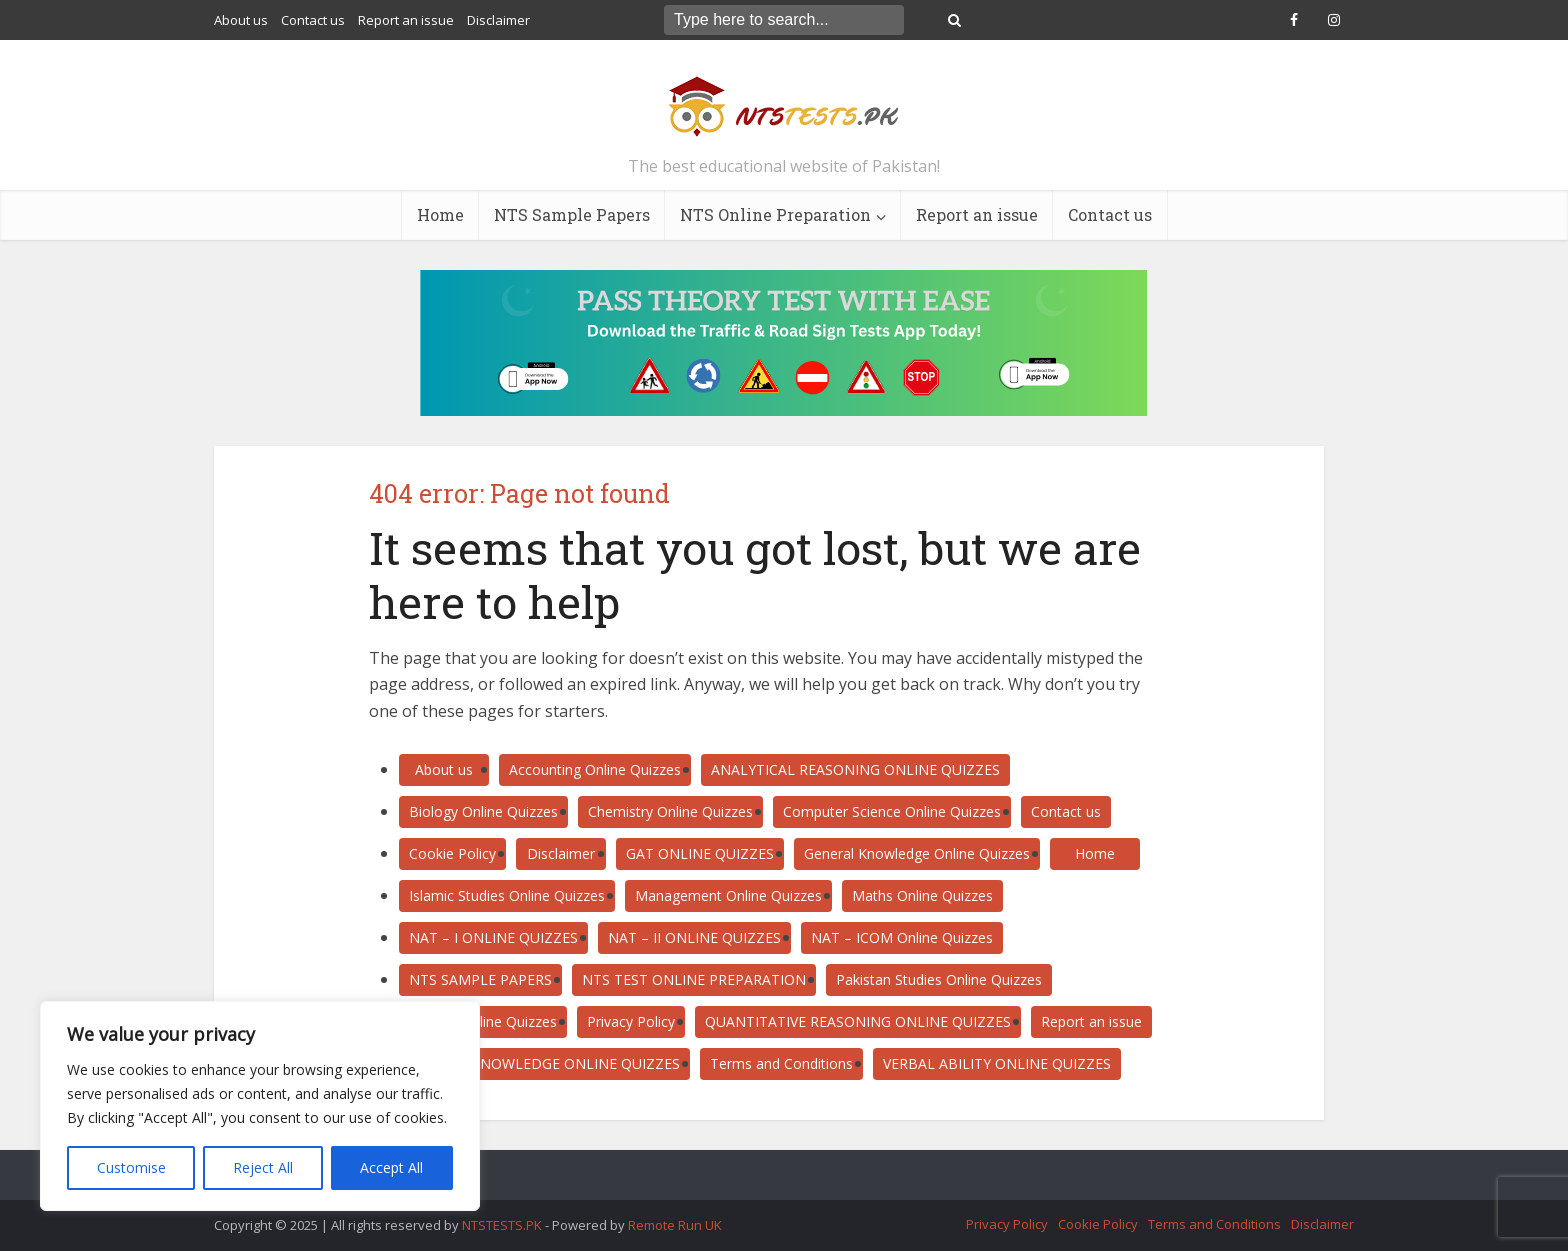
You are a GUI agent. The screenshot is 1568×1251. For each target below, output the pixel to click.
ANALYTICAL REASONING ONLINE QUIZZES (855, 769)
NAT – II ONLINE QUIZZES (694, 937)
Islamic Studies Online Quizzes (507, 895)
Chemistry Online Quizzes (670, 811)
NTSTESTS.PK (503, 1225)
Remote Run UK (675, 1225)
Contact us (313, 20)
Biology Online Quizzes (483, 811)
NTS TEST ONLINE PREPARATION (694, 979)
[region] (260, 1106)
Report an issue (406, 20)
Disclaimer (498, 20)
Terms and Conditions (781, 1063)
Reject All (263, 1167)
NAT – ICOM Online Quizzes (902, 937)
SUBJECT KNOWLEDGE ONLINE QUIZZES (544, 1063)
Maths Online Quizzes (922, 895)
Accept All (391, 1167)
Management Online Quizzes (728, 895)
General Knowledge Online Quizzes (917, 853)
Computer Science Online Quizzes (892, 811)
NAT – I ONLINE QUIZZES (493, 937)
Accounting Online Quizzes (595, 769)
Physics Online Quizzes (483, 1021)
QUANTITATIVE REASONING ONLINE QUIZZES (858, 1021)
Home (440, 214)
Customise (131, 1167)
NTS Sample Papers (572, 214)
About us (241, 20)
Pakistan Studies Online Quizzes (939, 979)
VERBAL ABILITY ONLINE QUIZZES (997, 1063)
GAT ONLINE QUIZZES (700, 853)
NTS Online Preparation (775, 214)
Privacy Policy (631, 1021)
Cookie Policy (452, 853)
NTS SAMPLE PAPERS (480, 979)
